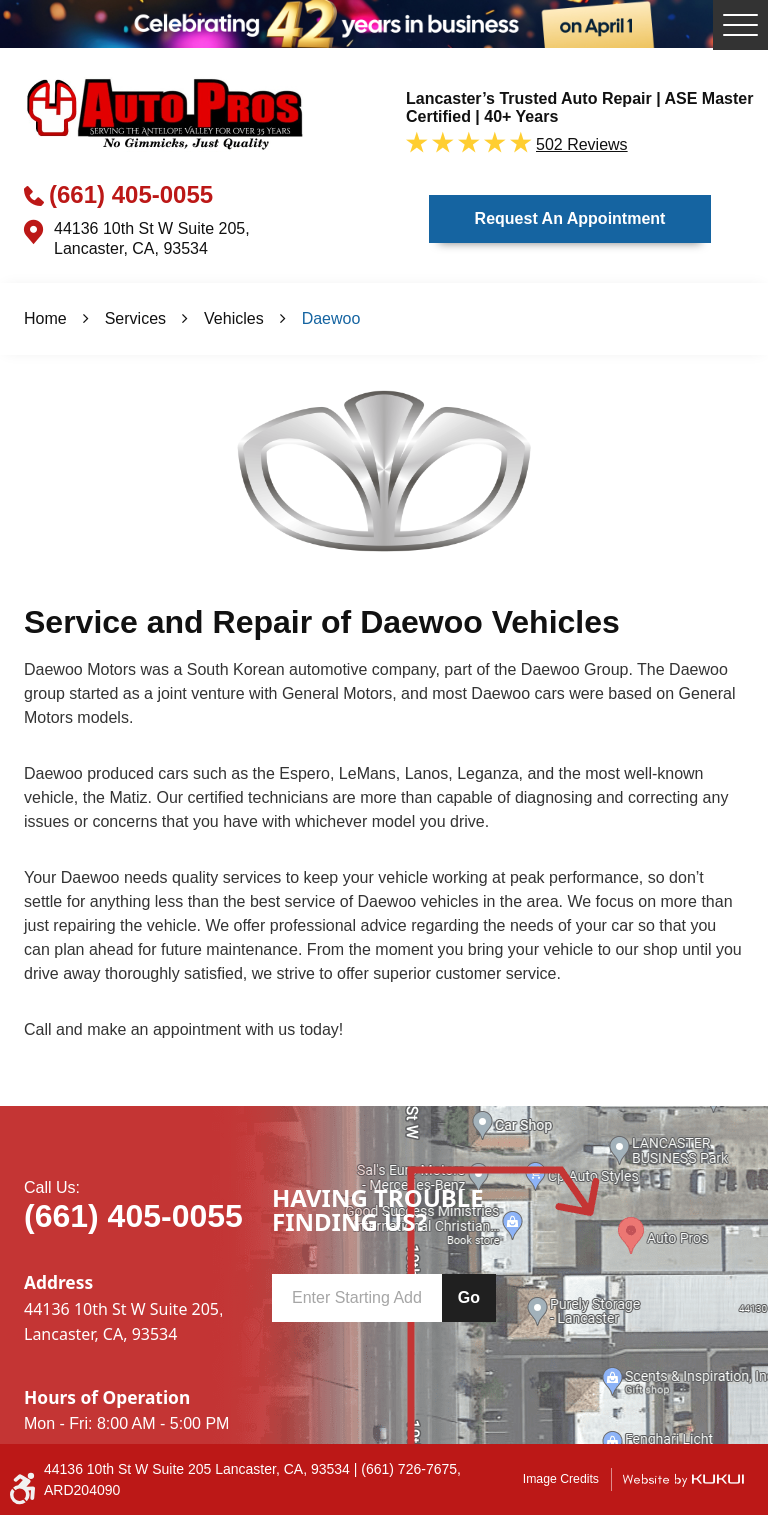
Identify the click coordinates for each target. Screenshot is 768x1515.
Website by (683, 1479)
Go (469, 1297)
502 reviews (582, 144)
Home (45, 318)
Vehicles (234, 318)
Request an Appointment (570, 218)
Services (135, 318)
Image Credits (561, 1479)
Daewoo (331, 318)
